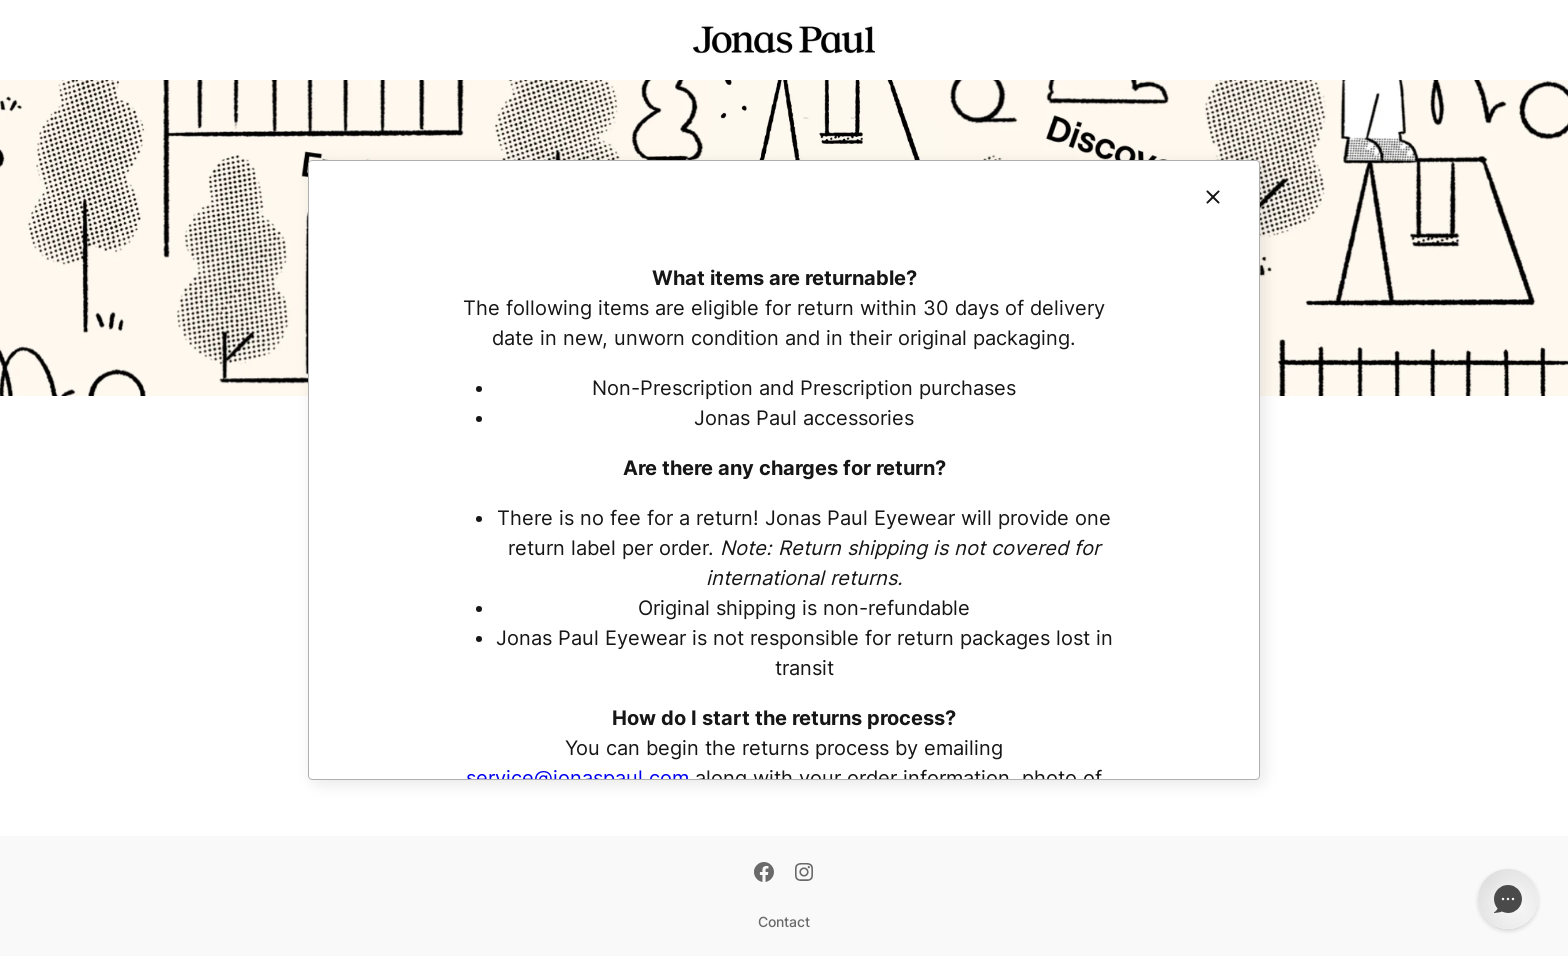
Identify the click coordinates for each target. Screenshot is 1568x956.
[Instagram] (804, 874)
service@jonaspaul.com (577, 778)
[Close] (1213, 197)
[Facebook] (764, 874)
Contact (784, 921)
